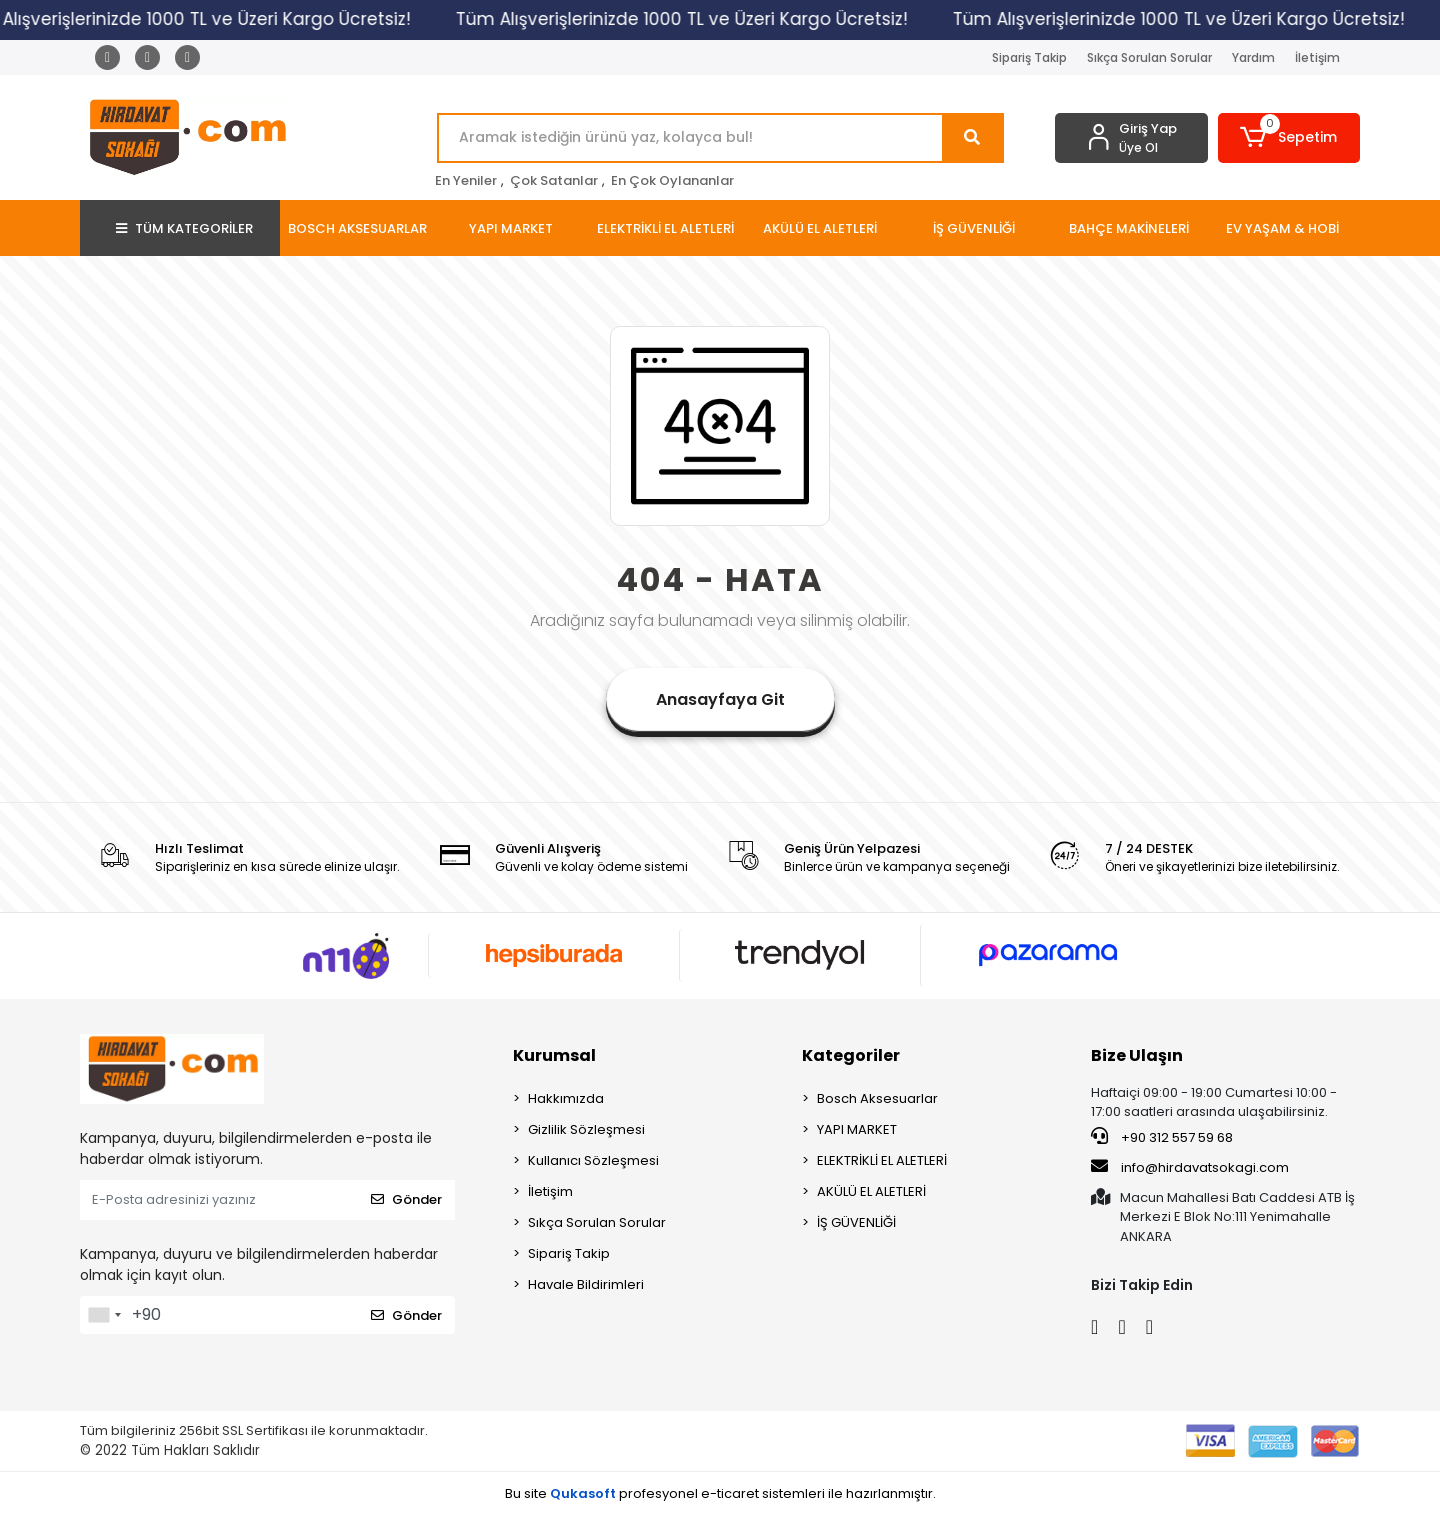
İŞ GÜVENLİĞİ (856, 1222)
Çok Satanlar (554, 180)
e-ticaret (730, 1493)
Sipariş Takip (1029, 57)
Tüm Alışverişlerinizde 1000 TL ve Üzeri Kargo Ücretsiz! (693, 19)
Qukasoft (583, 1493)
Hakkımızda (566, 1098)
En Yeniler (466, 180)
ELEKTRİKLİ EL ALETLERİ (882, 1160)
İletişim (1317, 57)
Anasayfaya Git (720, 699)
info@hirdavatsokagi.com (1190, 1167)
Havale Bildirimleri (586, 1284)
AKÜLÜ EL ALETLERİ (871, 1191)
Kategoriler (851, 1055)
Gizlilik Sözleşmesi (586, 1129)
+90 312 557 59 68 (1162, 1137)
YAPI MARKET (857, 1129)
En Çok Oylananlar (672, 180)
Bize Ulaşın (1137, 1055)
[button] (1289, 138)
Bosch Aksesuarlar (877, 1098)
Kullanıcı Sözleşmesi (593, 1160)
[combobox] (104, 1315)
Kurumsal (554, 1055)
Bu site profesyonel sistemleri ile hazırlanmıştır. (720, 1493)
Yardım (1253, 57)
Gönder (406, 1199)
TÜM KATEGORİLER (184, 228)
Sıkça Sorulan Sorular (1149, 57)
